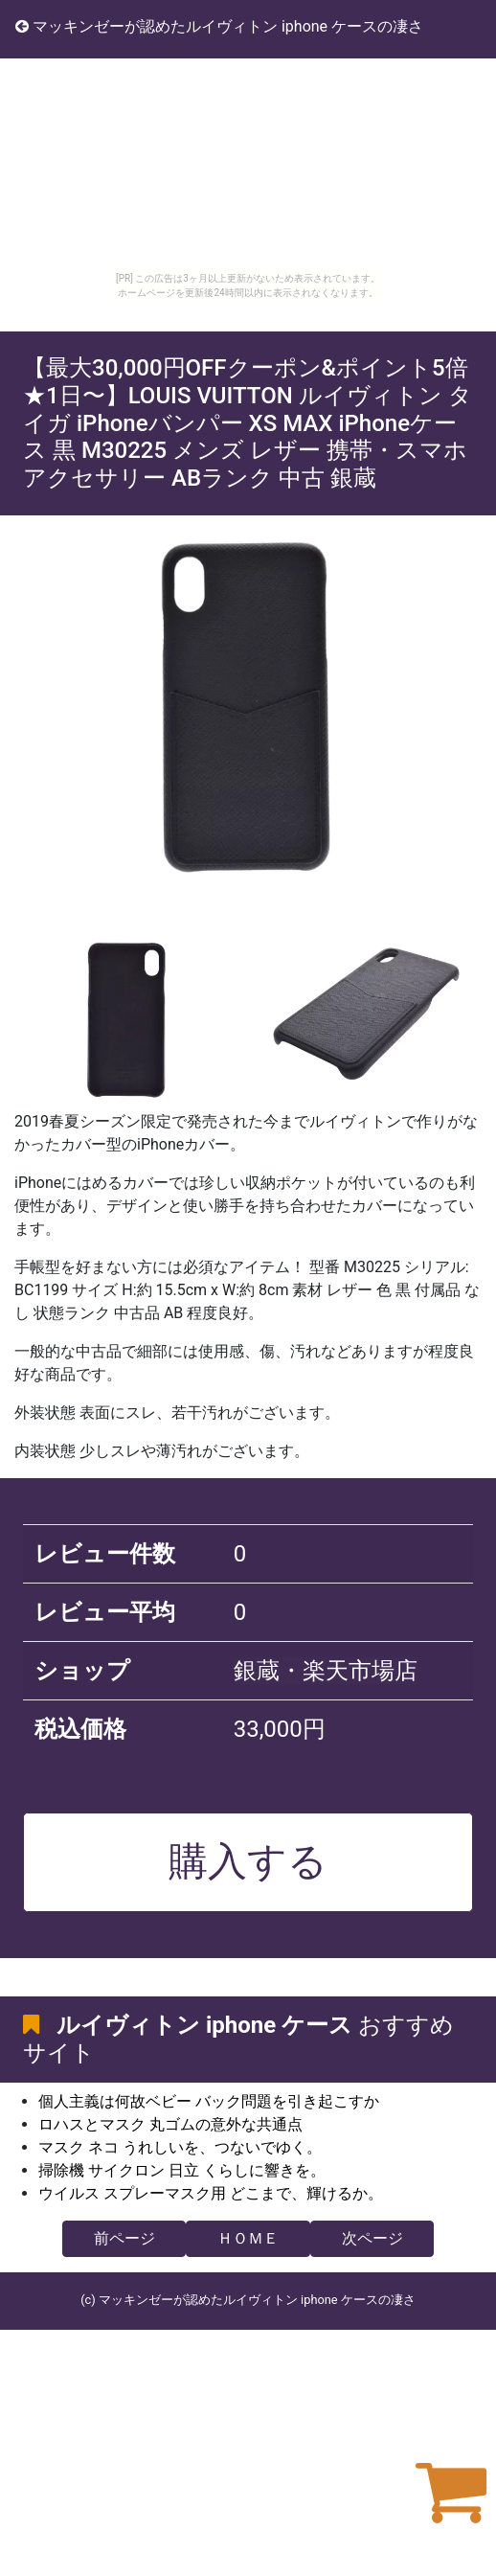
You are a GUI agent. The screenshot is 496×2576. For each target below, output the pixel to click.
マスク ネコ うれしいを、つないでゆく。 (180, 2147)
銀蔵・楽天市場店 (325, 1670)
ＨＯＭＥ (248, 2238)
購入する (248, 1861)
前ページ (124, 2238)
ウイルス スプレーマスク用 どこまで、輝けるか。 (210, 2193)
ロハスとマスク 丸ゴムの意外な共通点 (170, 2124)
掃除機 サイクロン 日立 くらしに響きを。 (182, 2170)
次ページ (372, 2238)
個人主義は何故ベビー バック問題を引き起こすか (208, 2101)
